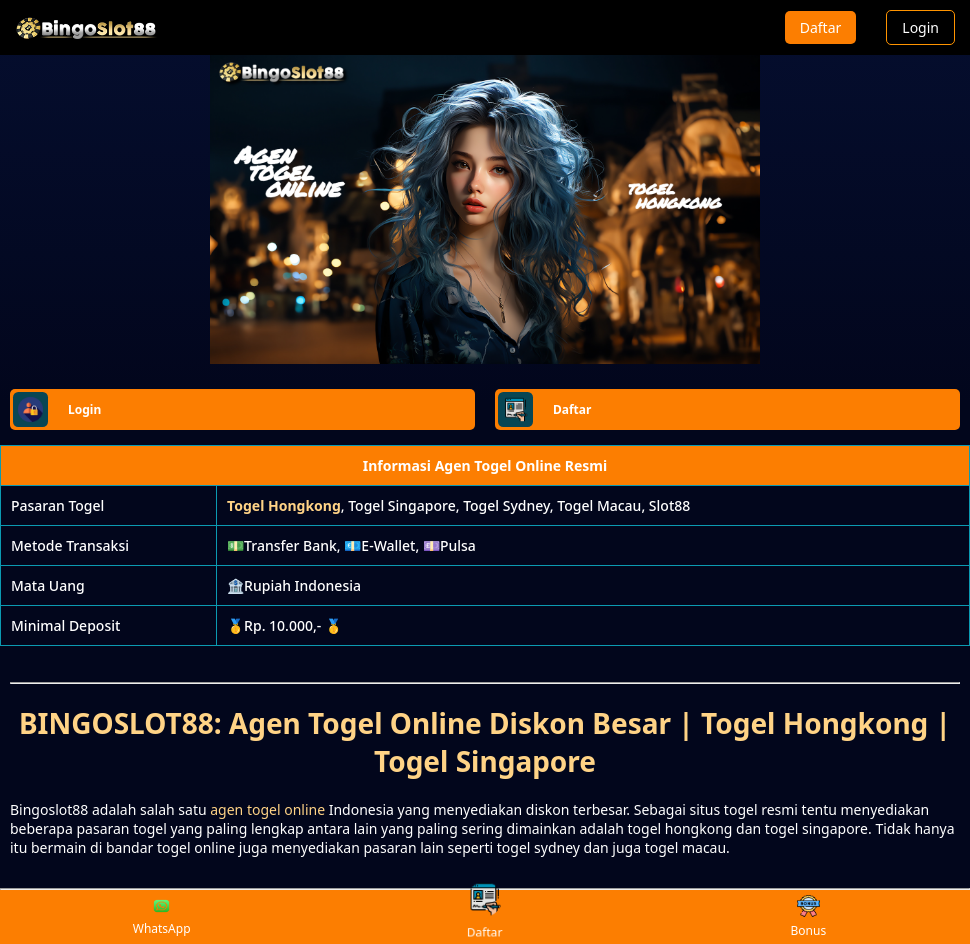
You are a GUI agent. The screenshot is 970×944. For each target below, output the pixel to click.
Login (920, 27)
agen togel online (267, 809)
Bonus (808, 917)
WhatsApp (162, 917)
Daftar (821, 27)
